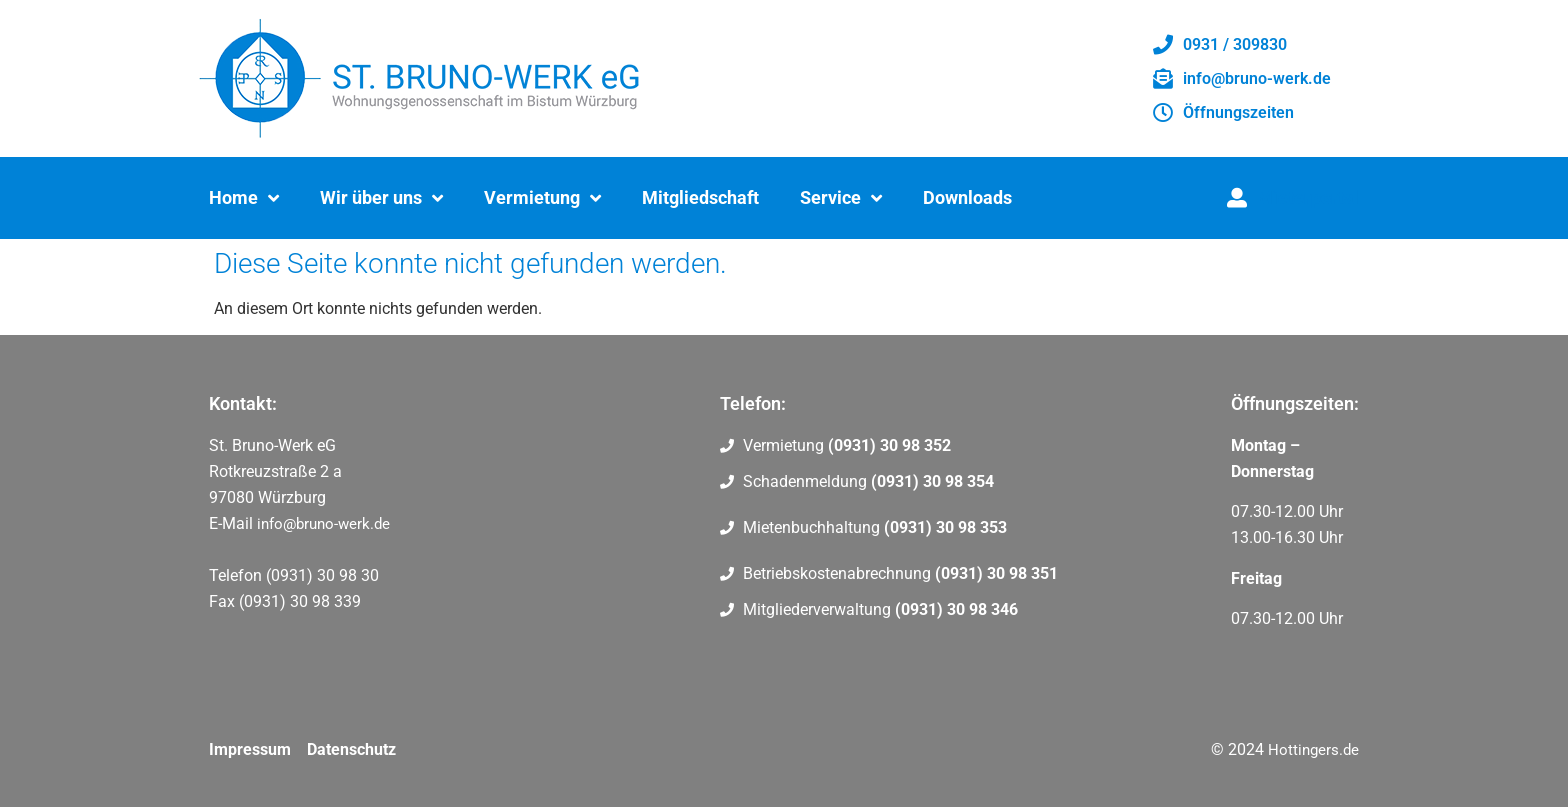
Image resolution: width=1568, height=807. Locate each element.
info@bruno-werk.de (323, 524)
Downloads (967, 197)
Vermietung (542, 198)
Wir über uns (381, 198)
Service (841, 198)
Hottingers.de (1313, 750)
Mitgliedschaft (700, 197)
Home (244, 198)
